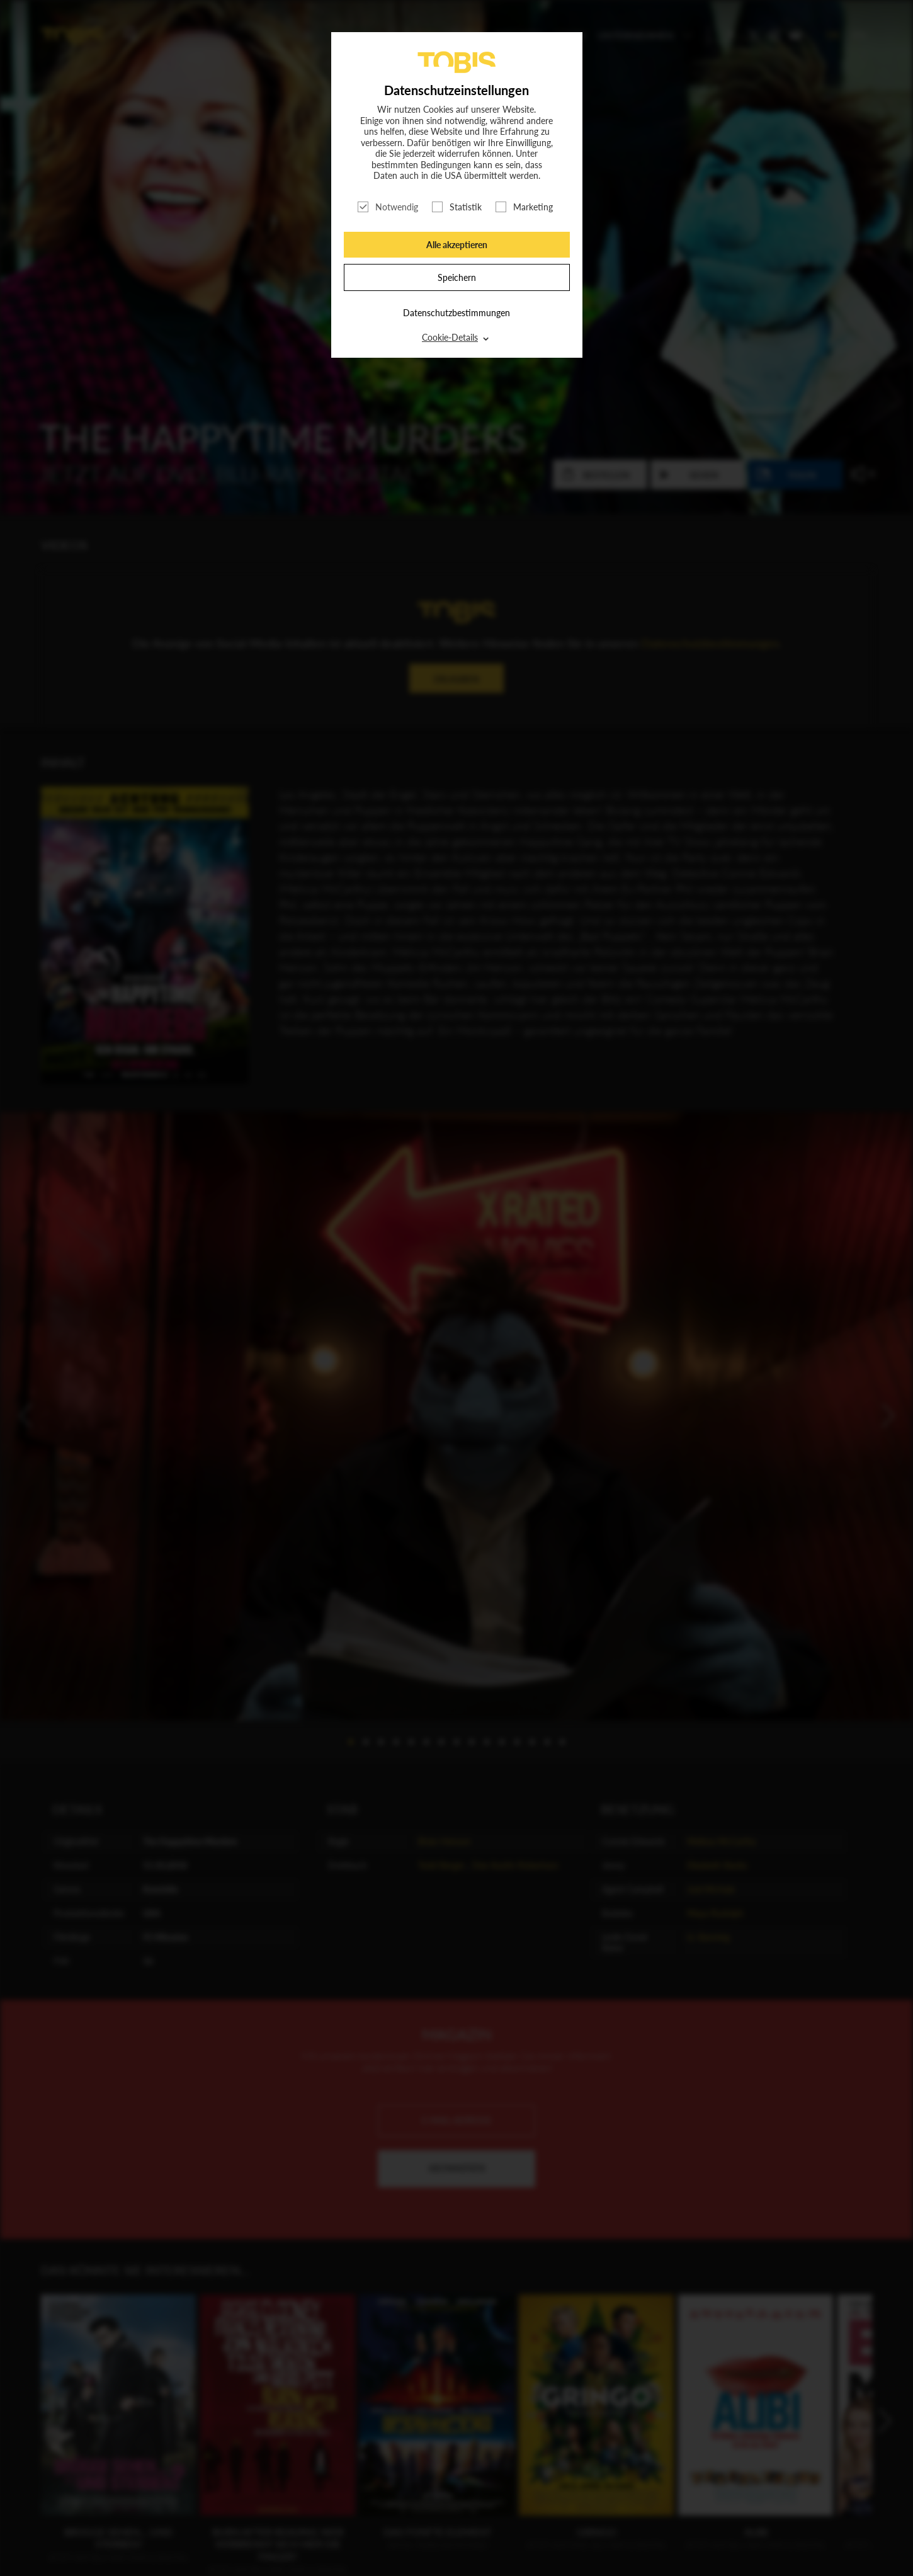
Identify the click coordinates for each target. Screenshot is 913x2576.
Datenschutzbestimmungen (456, 312)
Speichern (457, 277)
